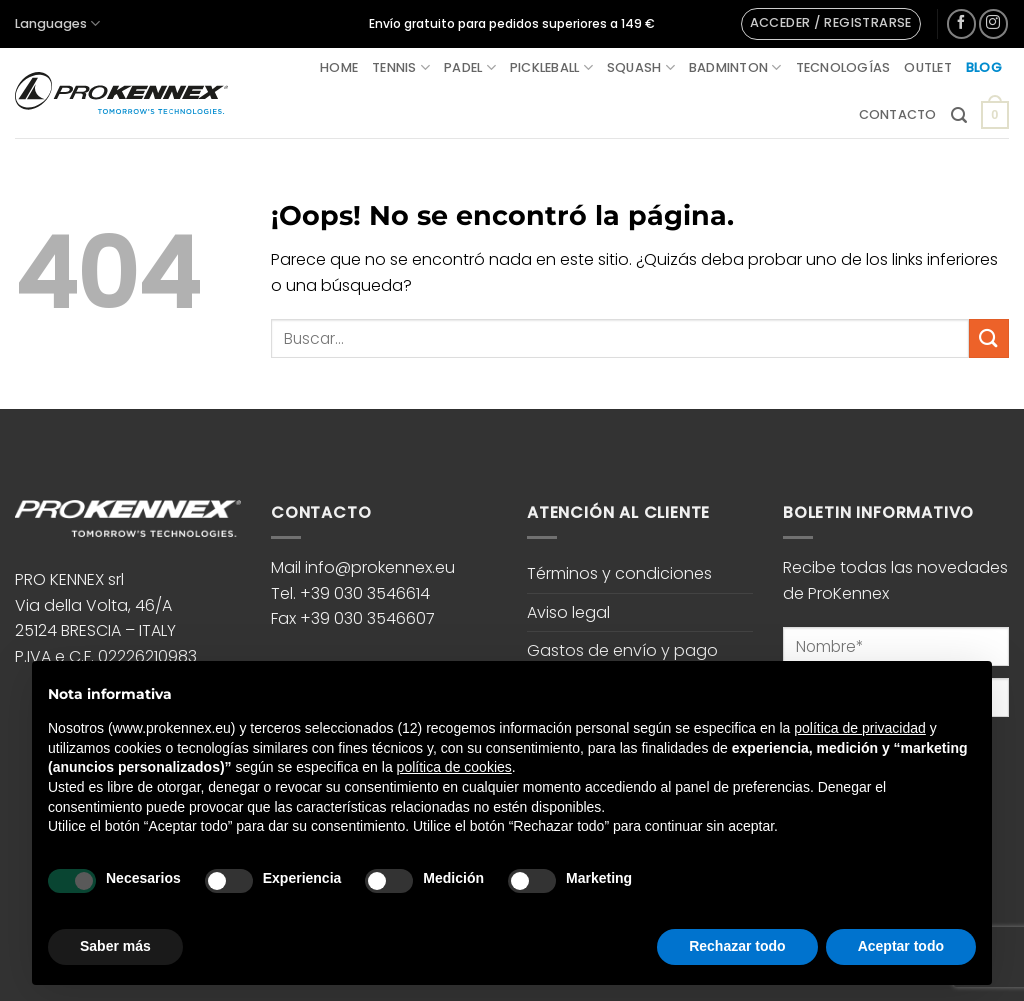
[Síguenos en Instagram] (993, 23)
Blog (984, 67)
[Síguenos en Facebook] (961, 23)
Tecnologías (843, 67)
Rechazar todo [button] (737, 946)
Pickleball (551, 67)
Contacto (898, 114)
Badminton (735, 67)
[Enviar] (989, 338)
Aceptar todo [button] (901, 946)
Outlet (928, 67)
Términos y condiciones (619, 573)
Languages (57, 23)
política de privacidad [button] (860, 728)
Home (339, 67)
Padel (470, 67)
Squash (641, 67)
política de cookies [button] (454, 767)
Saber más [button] (115, 946)
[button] (831, 24)
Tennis (401, 67)
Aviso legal (568, 612)
